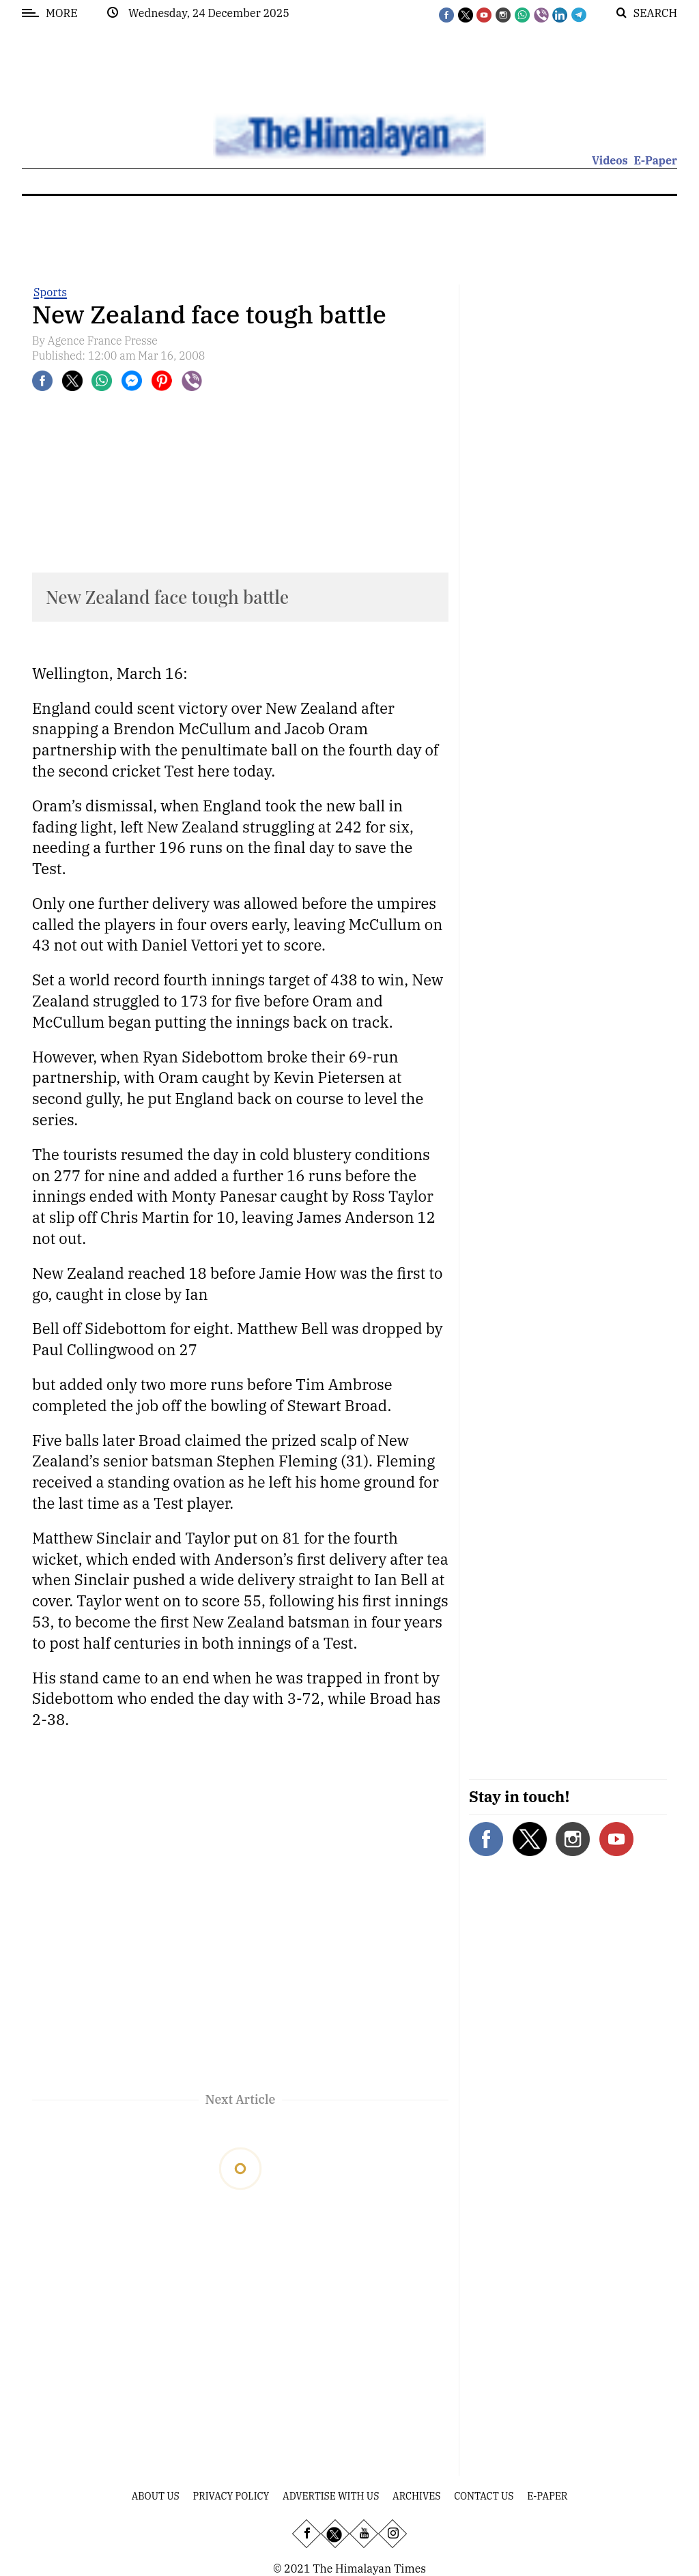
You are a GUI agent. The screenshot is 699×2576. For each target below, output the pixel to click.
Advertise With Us (331, 2496)
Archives (416, 2496)
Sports (50, 292)
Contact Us (483, 2496)
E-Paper (655, 160)
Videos (610, 160)
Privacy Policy (231, 2496)
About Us (156, 2496)
